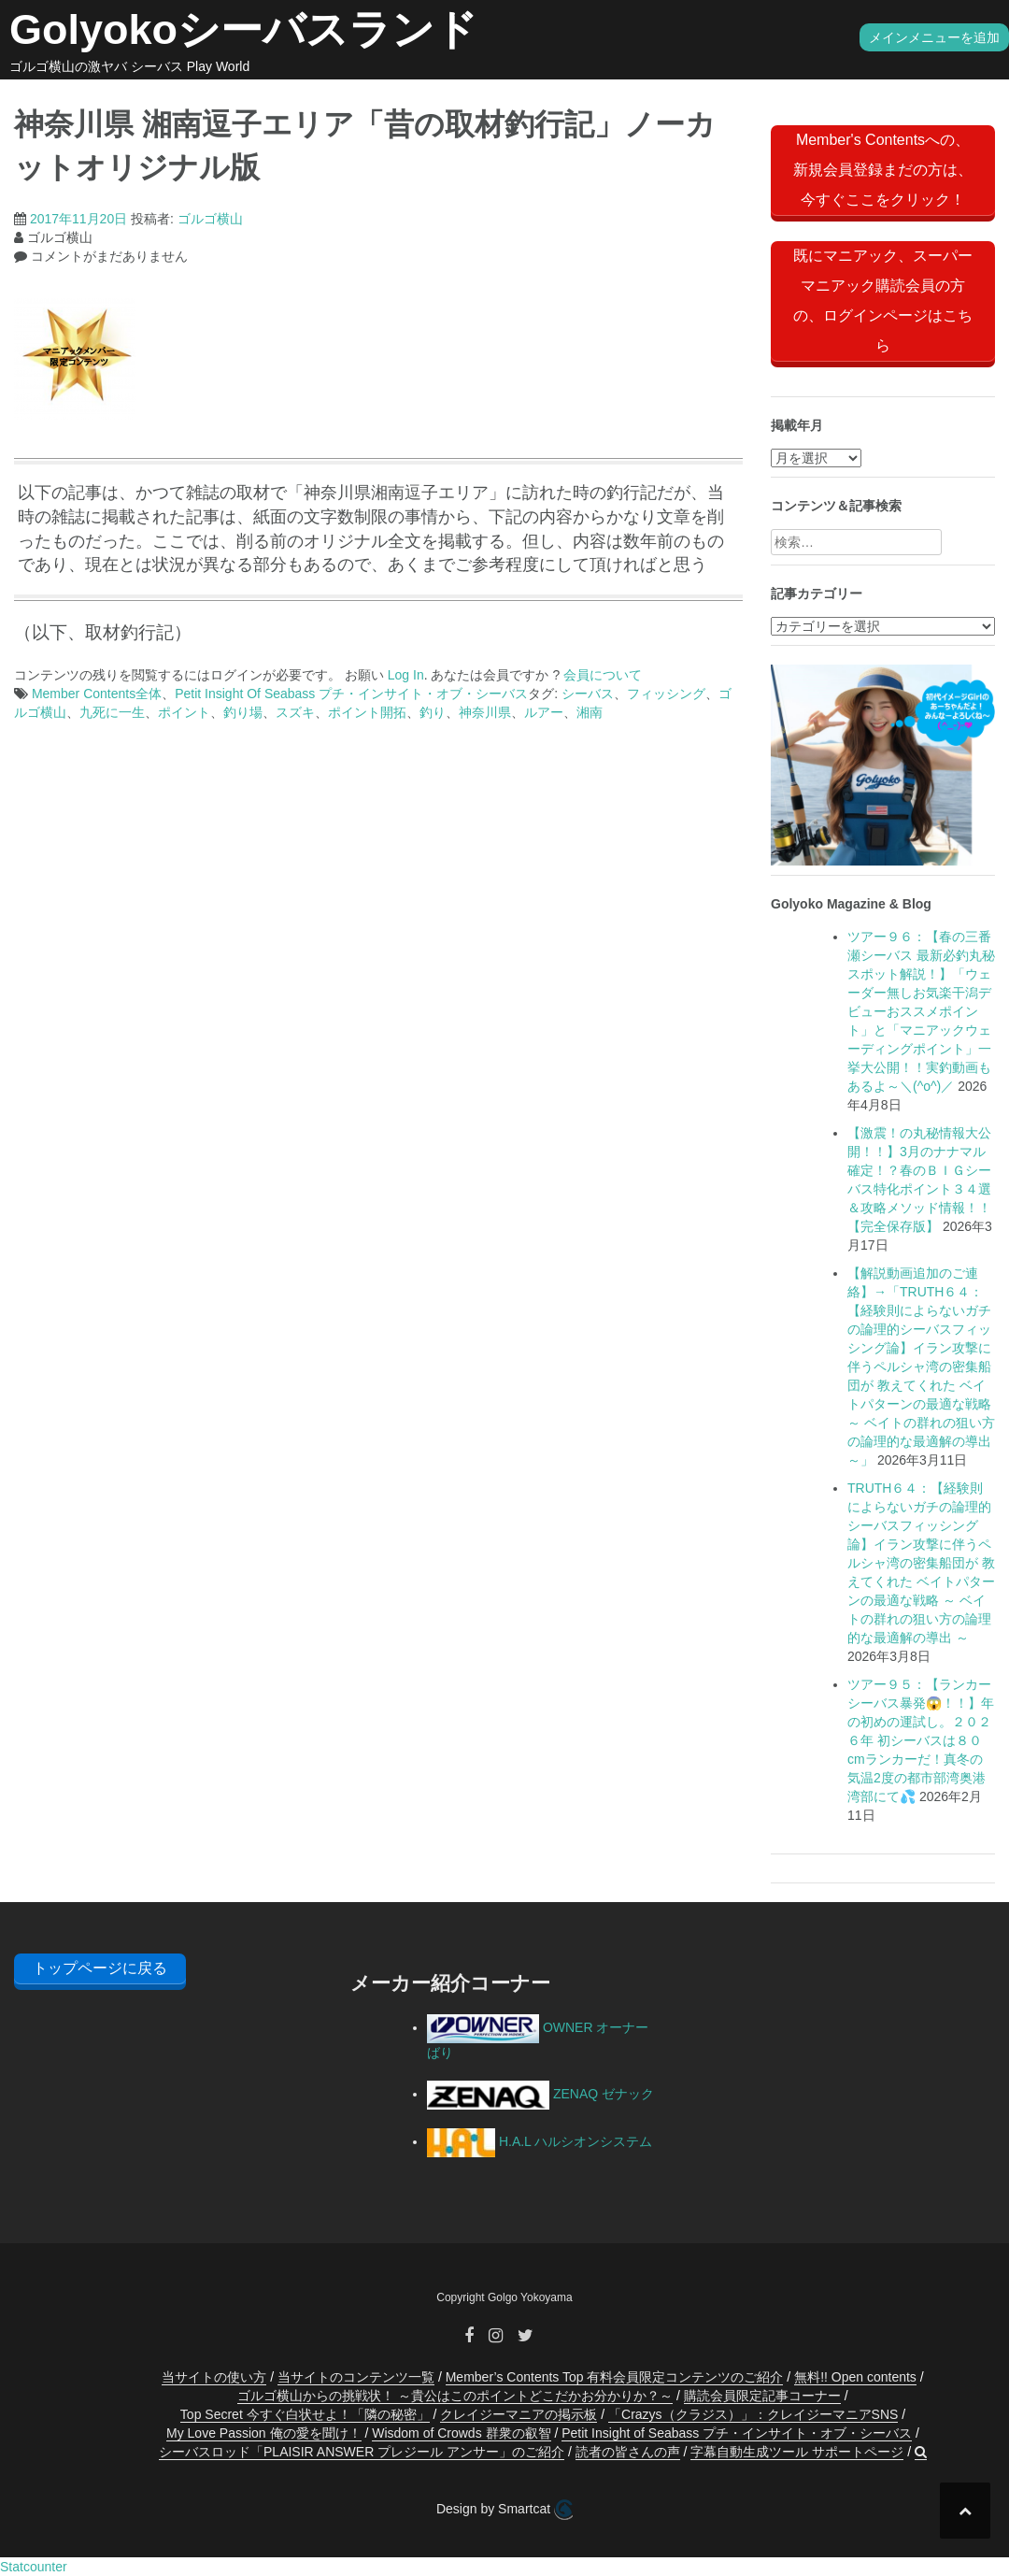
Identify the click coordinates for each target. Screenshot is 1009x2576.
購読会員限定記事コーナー (762, 2395)
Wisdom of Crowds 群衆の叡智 (461, 2433)
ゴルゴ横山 (210, 218)
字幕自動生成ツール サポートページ (796, 2451)
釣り (432, 712)
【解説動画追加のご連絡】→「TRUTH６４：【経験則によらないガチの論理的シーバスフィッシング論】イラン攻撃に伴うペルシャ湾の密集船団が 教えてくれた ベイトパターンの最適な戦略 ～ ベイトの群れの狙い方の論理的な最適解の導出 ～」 (921, 1366)
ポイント (184, 712)
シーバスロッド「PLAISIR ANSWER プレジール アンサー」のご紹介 (361, 2451)
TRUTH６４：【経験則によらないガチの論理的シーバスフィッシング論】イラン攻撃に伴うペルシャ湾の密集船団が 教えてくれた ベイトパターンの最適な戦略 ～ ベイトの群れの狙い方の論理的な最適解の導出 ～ (921, 1563)
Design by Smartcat (504, 2509)
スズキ (295, 712)
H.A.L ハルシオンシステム (539, 2141)
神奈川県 (485, 712)
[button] (921, 2452)
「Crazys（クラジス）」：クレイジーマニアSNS (753, 2414)
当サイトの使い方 (214, 2376)
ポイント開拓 (367, 712)
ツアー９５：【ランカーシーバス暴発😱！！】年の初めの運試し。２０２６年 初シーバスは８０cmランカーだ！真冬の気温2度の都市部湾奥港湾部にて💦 (920, 1740)
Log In (406, 674)
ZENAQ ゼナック (540, 2093)
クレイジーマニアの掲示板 (518, 2414)
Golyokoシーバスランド (243, 29)
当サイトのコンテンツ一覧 (355, 2376)
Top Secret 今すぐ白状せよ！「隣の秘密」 (305, 2414)
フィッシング (666, 693)
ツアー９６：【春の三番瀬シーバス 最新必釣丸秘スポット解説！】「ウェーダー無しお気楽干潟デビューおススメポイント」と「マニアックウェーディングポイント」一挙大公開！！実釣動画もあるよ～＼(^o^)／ (921, 1011)
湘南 (589, 712)
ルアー (543, 712)
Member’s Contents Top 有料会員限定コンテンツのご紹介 (615, 2376)
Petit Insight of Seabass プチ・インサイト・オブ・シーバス (736, 2433)
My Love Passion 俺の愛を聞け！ (264, 2433)
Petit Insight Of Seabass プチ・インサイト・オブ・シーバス (351, 693)
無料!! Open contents (855, 2376)
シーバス (587, 693)
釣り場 (243, 712)
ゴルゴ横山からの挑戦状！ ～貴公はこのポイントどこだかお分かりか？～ (455, 2395)
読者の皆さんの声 (628, 2451)
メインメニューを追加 (934, 37)
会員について (602, 674)
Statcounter (33, 2566)
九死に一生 (112, 712)
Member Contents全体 (97, 693)
